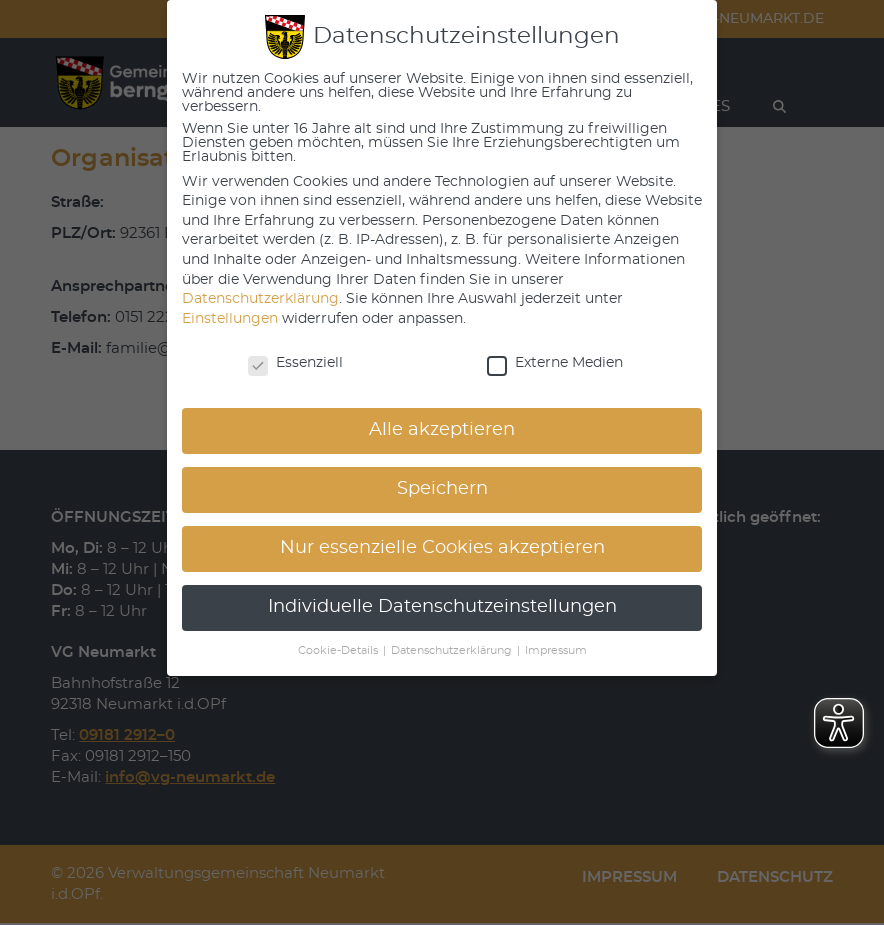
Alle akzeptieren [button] (442, 430)
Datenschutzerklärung (260, 299)
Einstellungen (230, 319)
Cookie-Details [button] (339, 651)
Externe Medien (555, 363)
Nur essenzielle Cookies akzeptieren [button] (442, 548)
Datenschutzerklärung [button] (453, 651)
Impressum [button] (556, 651)
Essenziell (295, 363)
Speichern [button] (442, 489)
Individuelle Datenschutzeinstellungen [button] (442, 607)
